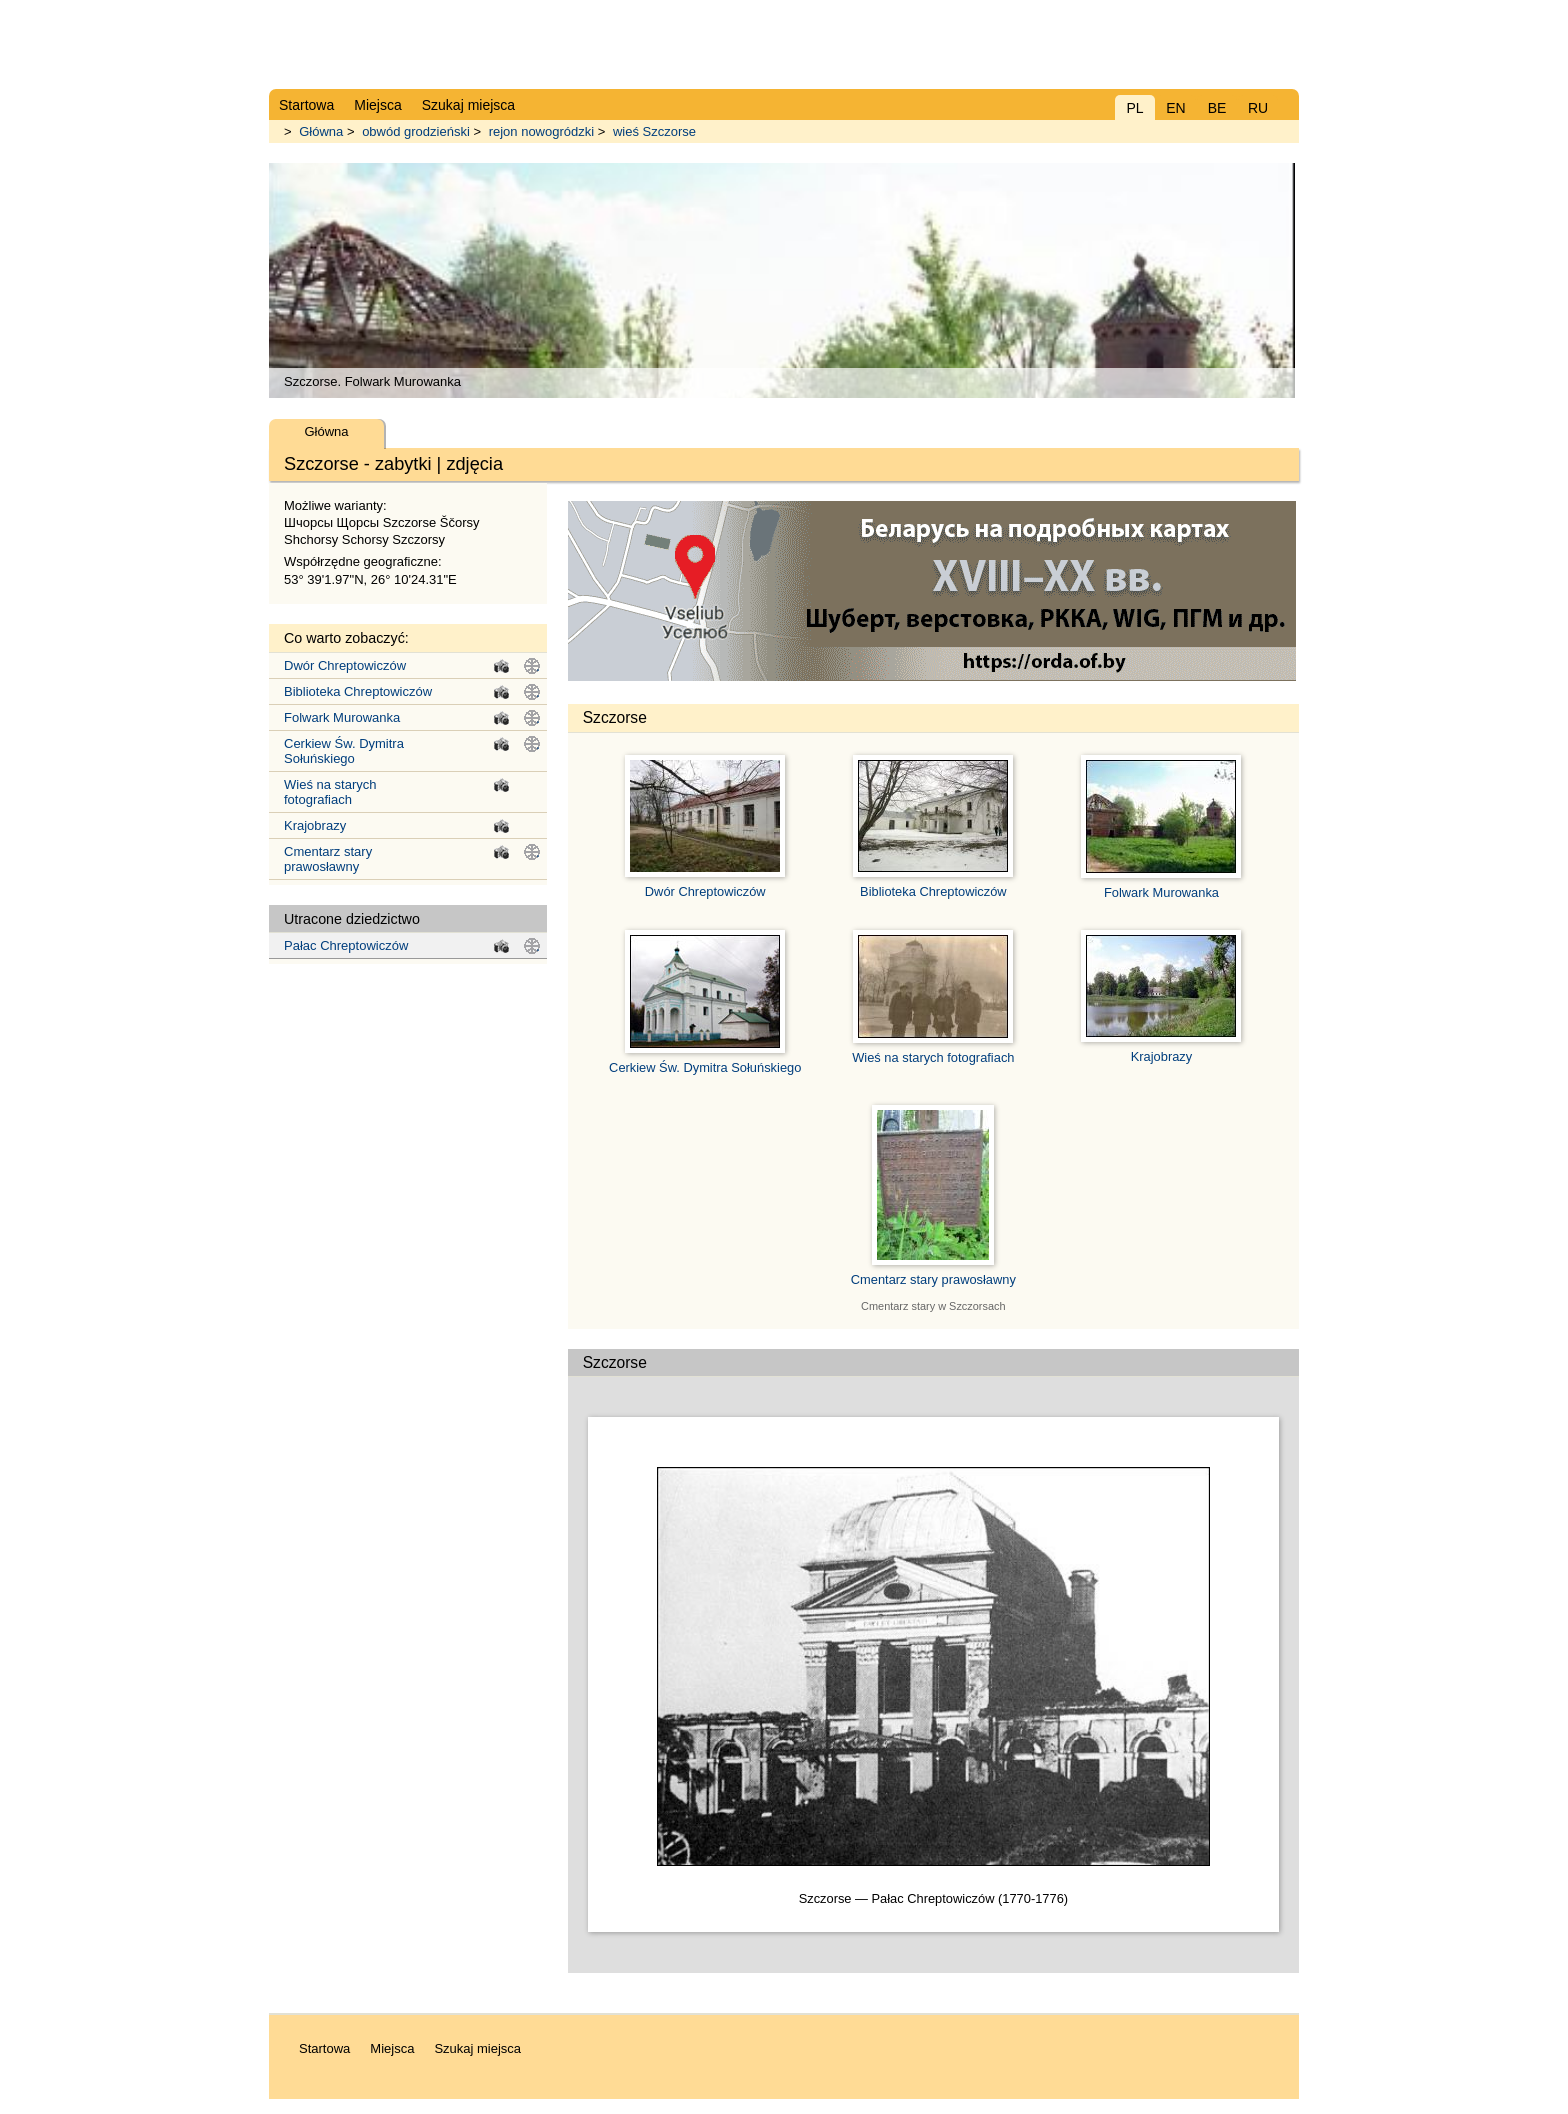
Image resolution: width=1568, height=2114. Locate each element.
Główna (321, 131)
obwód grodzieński (416, 131)
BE (1217, 108)
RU (1258, 108)
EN (1175, 108)
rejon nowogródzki (542, 131)
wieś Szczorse (654, 131)
